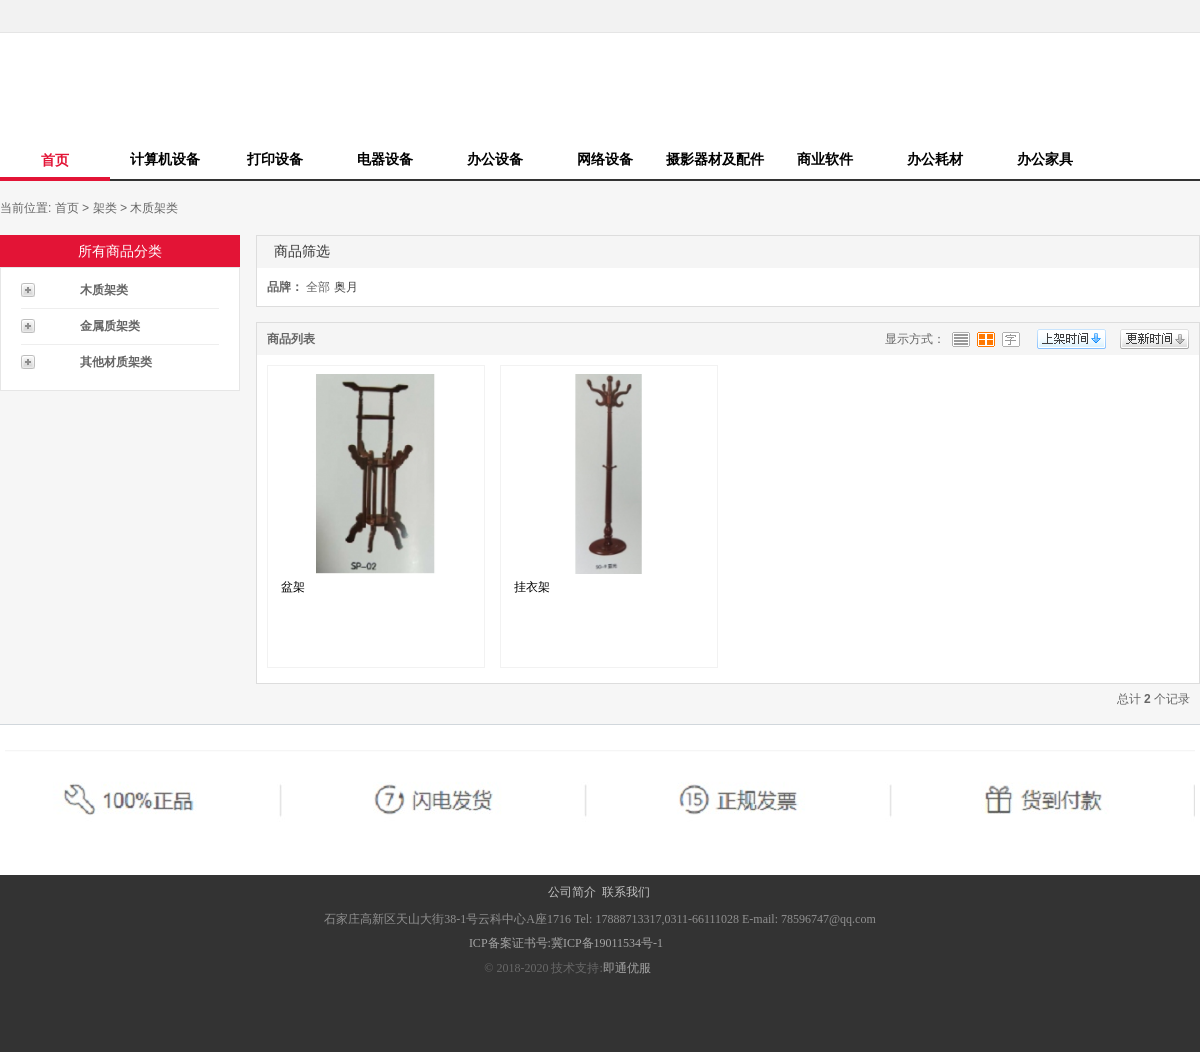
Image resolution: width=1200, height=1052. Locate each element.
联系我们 (626, 892)
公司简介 (572, 892)
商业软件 (825, 159)
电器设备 (385, 159)
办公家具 (1045, 159)
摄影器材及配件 (715, 159)
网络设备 (605, 159)
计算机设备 (165, 159)
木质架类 (154, 208)
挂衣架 (532, 587)
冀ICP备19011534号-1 (608, 943)
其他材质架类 (116, 362)
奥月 (346, 287)
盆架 (293, 587)
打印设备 (275, 159)
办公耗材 (935, 159)
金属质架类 (110, 326)
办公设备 (495, 159)
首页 (55, 160)
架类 (105, 208)
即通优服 (627, 968)
